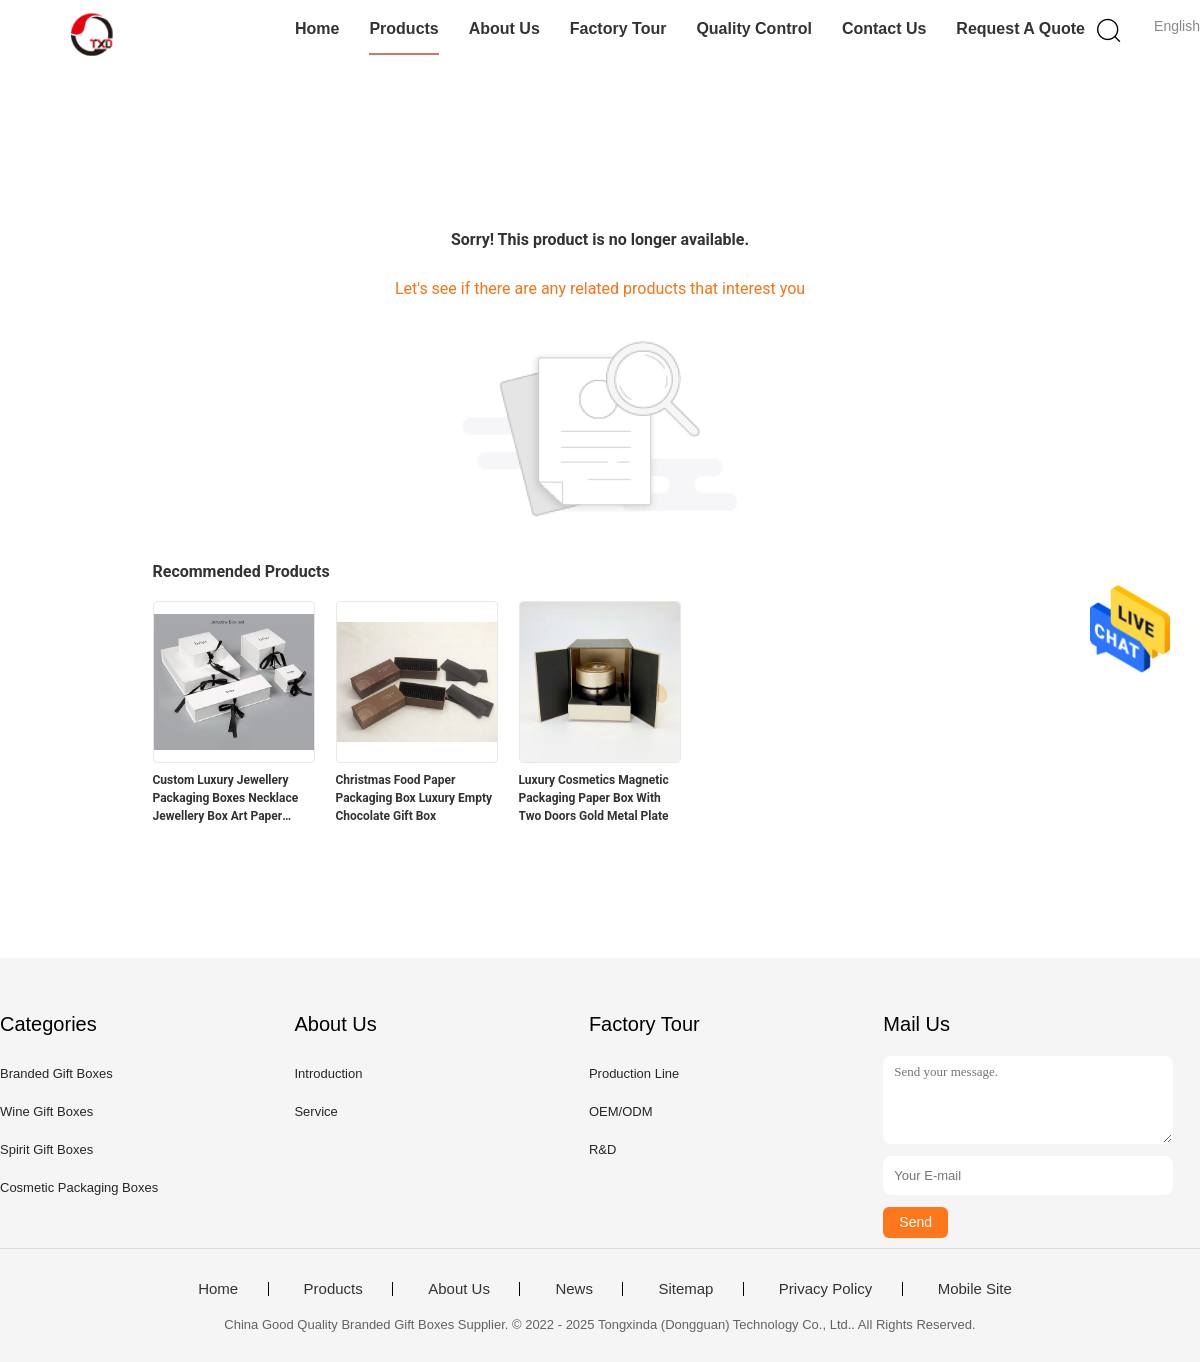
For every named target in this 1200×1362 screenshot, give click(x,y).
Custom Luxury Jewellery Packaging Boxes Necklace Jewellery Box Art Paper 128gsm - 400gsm (226, 799)
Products (403, 28)
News (574, 1289)
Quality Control (754, 28)
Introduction (328, 1073)
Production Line (634, 1073)
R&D (602, 1149)
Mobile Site (975, 1289)
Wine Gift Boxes (46, 1111)
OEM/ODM (621, 1111)
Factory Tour (618, 28)
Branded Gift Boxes (56, 1073)
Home (317, 28)
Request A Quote (1020, 28)
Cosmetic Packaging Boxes (79, 1187)
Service (315, 1111)
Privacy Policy (825, 1289)
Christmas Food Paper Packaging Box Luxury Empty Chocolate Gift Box (414, 798)
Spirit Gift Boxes (46, 1149)
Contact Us (884, 28)
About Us (504, 28)
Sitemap (685, 1289)
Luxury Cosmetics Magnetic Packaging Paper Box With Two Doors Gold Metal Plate (594, 798)
